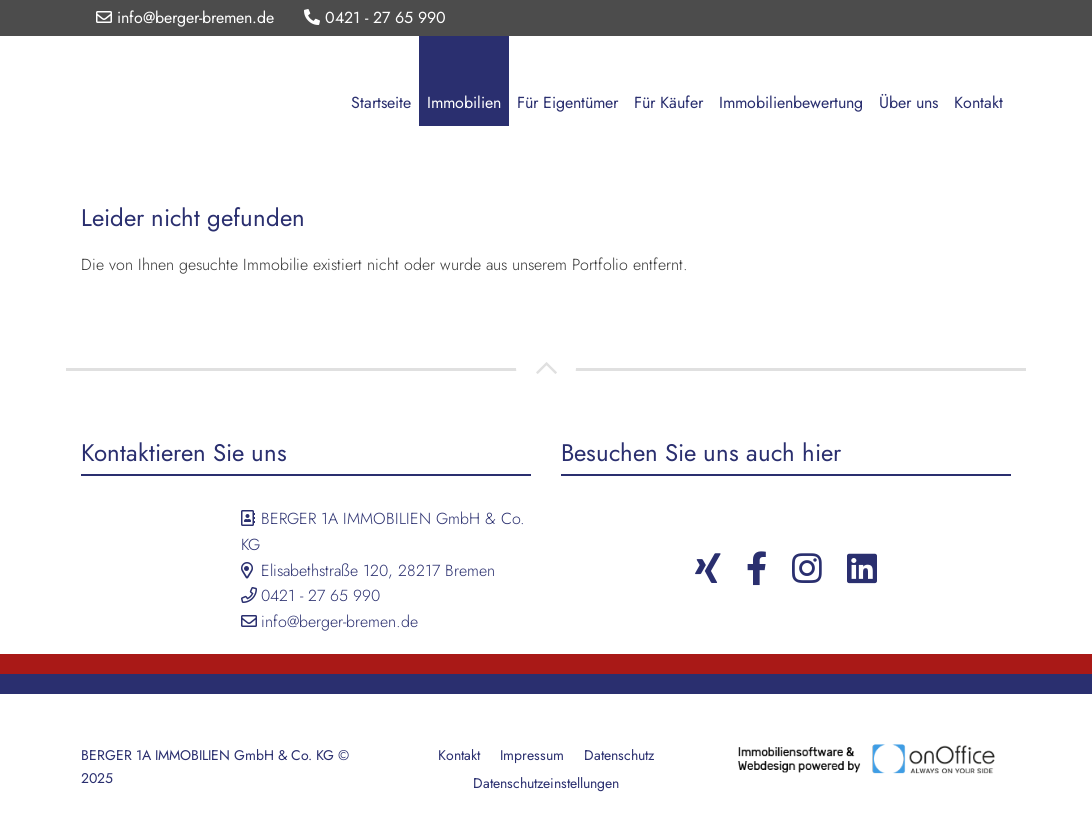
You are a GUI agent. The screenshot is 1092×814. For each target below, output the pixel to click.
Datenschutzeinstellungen (546, 783)
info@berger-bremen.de (185, 17)
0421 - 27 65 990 (375, 17)
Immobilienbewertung (791, 102)
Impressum (532, 755)
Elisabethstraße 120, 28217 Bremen (378, 570)
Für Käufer (668, 102)
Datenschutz (619, 755)
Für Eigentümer (567, 102)
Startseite (381, 102)
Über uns (908, 102)
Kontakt (978, 102)
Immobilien (464, 102)
